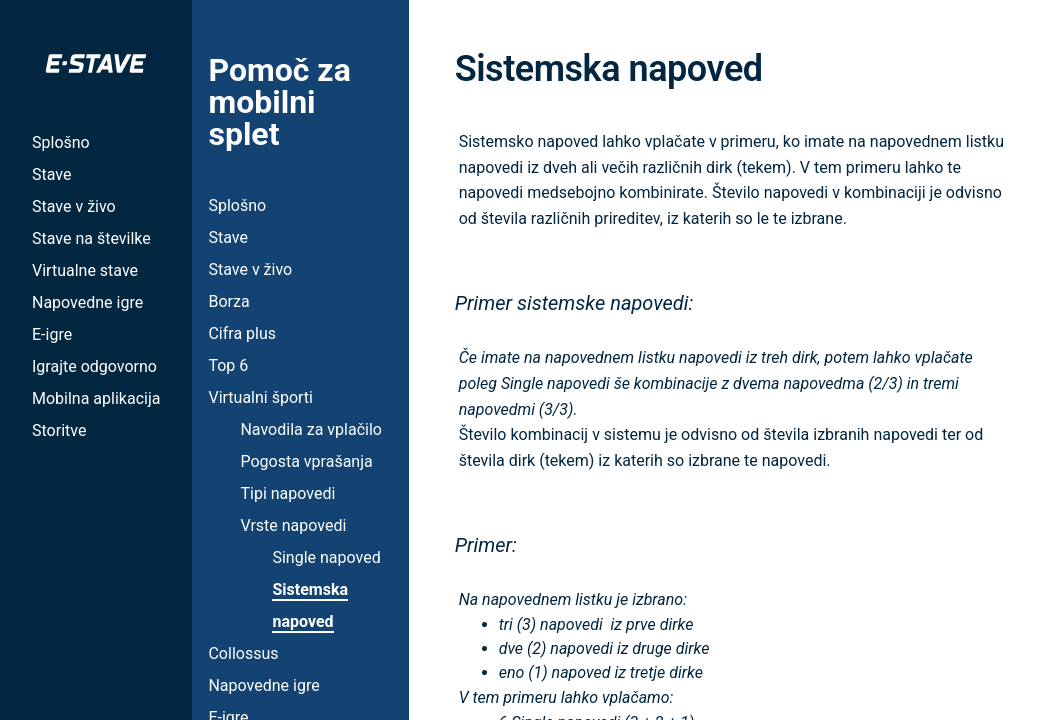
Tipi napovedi (287, 493)
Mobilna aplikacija (96, 398)
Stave (51, 174)
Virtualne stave (85, 270)
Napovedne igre (87, 302)
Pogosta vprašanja (306, 461)
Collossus (243, 653)
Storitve (59, 430)
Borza (228, 301)
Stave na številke (91, 238)
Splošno (61, 142)
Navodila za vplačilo (310, 429)
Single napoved (326, 557)
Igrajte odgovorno (94, 366)
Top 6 (228, 365)
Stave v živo (74, 206)
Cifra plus (242, 333)
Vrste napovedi (293, 525)
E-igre (52, 334)
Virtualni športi (260, 397)
